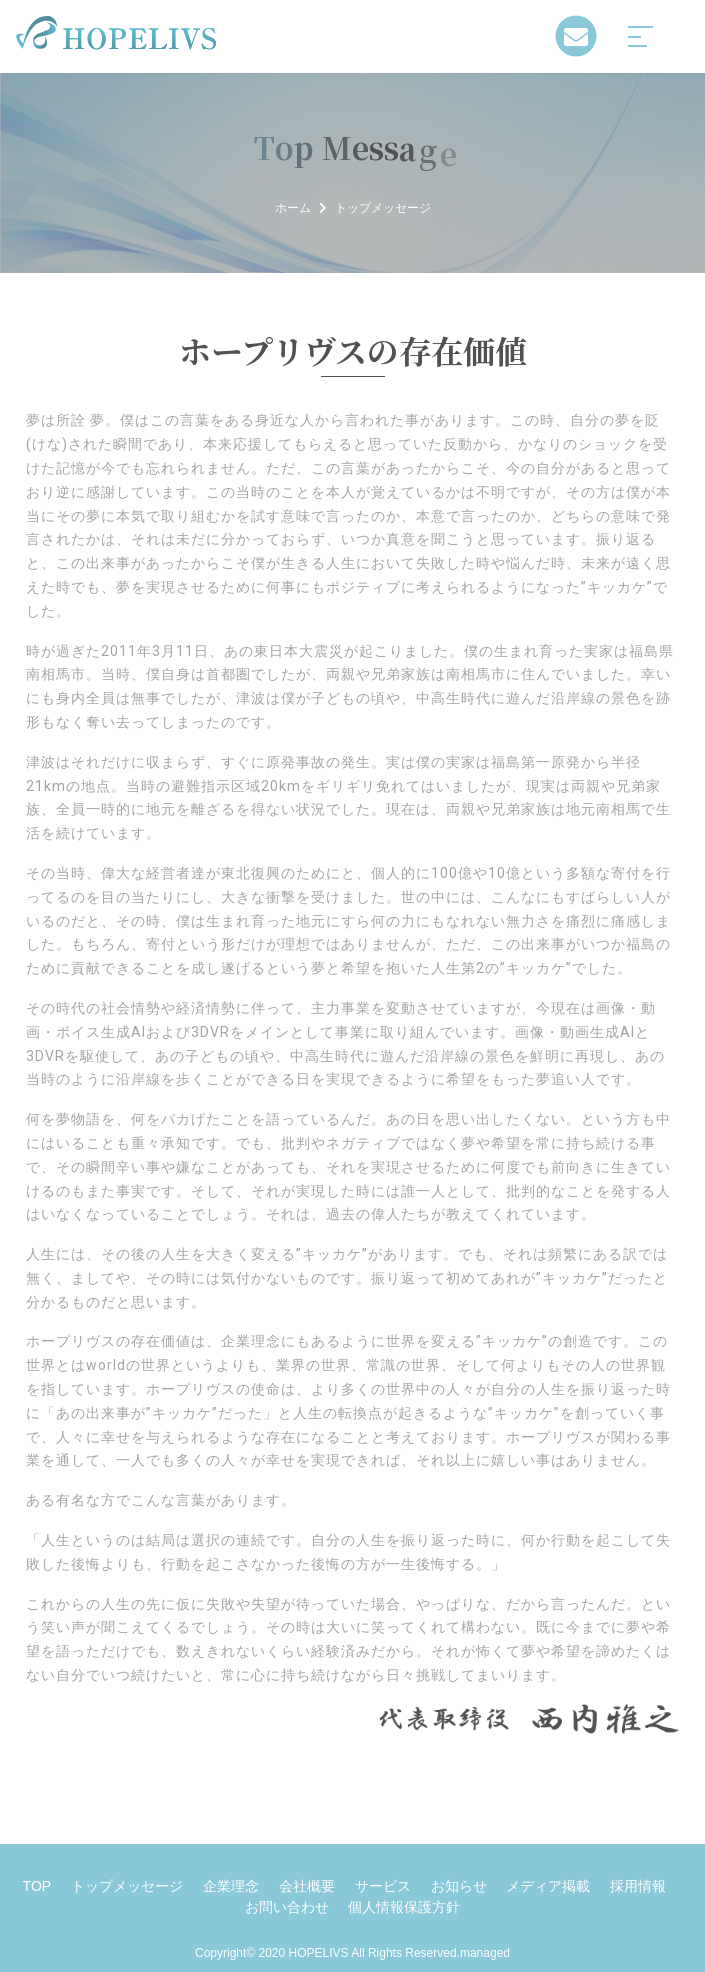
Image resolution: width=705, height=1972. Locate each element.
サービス (383, 1886)
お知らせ (459, 1886)
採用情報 (638, 1886)
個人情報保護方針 (404, 1907)
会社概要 (307, 1886)
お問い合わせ (287, 1907)
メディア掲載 (548, 1886)
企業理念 (231, 1886)
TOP (37, 1886)
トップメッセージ (127, 1886)
